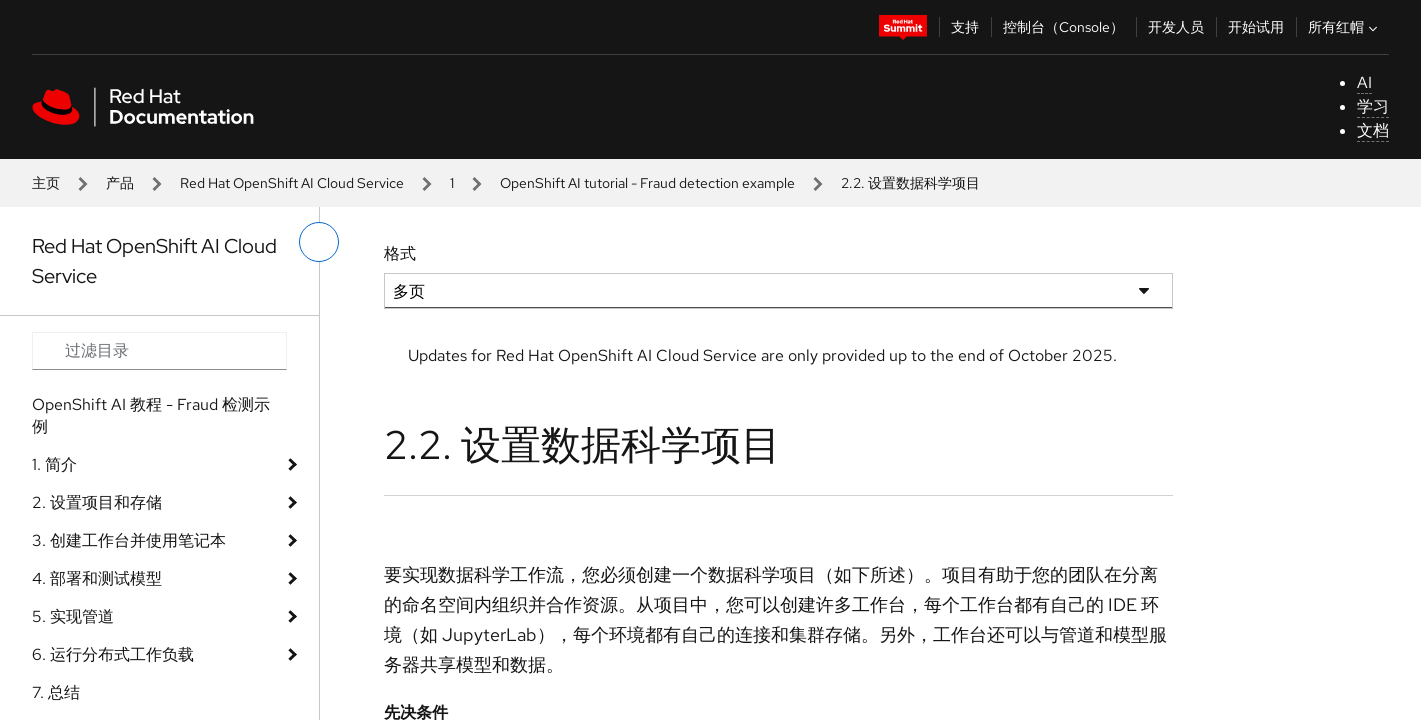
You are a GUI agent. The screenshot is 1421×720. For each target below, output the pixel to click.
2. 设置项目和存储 (97, 502)
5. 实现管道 (73, 616)
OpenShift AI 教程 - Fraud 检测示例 (151, 415)
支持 (965, 27)
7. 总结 (56, 692)
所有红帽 (1345, 27)
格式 (400, 253)
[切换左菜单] (319, 242)
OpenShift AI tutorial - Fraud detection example (647, 183)
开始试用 (1256, 27)
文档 (1373, 130)
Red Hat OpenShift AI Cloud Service (292, 183)
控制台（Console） (1063, 27)
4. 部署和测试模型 (97, 578)
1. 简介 (54, 464)
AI (1364, 82)
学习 (1373, 106)
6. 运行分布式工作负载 (113, 654)
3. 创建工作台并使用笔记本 (129, 540)
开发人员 (1176, 27)
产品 (120, 183)
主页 (46, 183)
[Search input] (159, 351)
